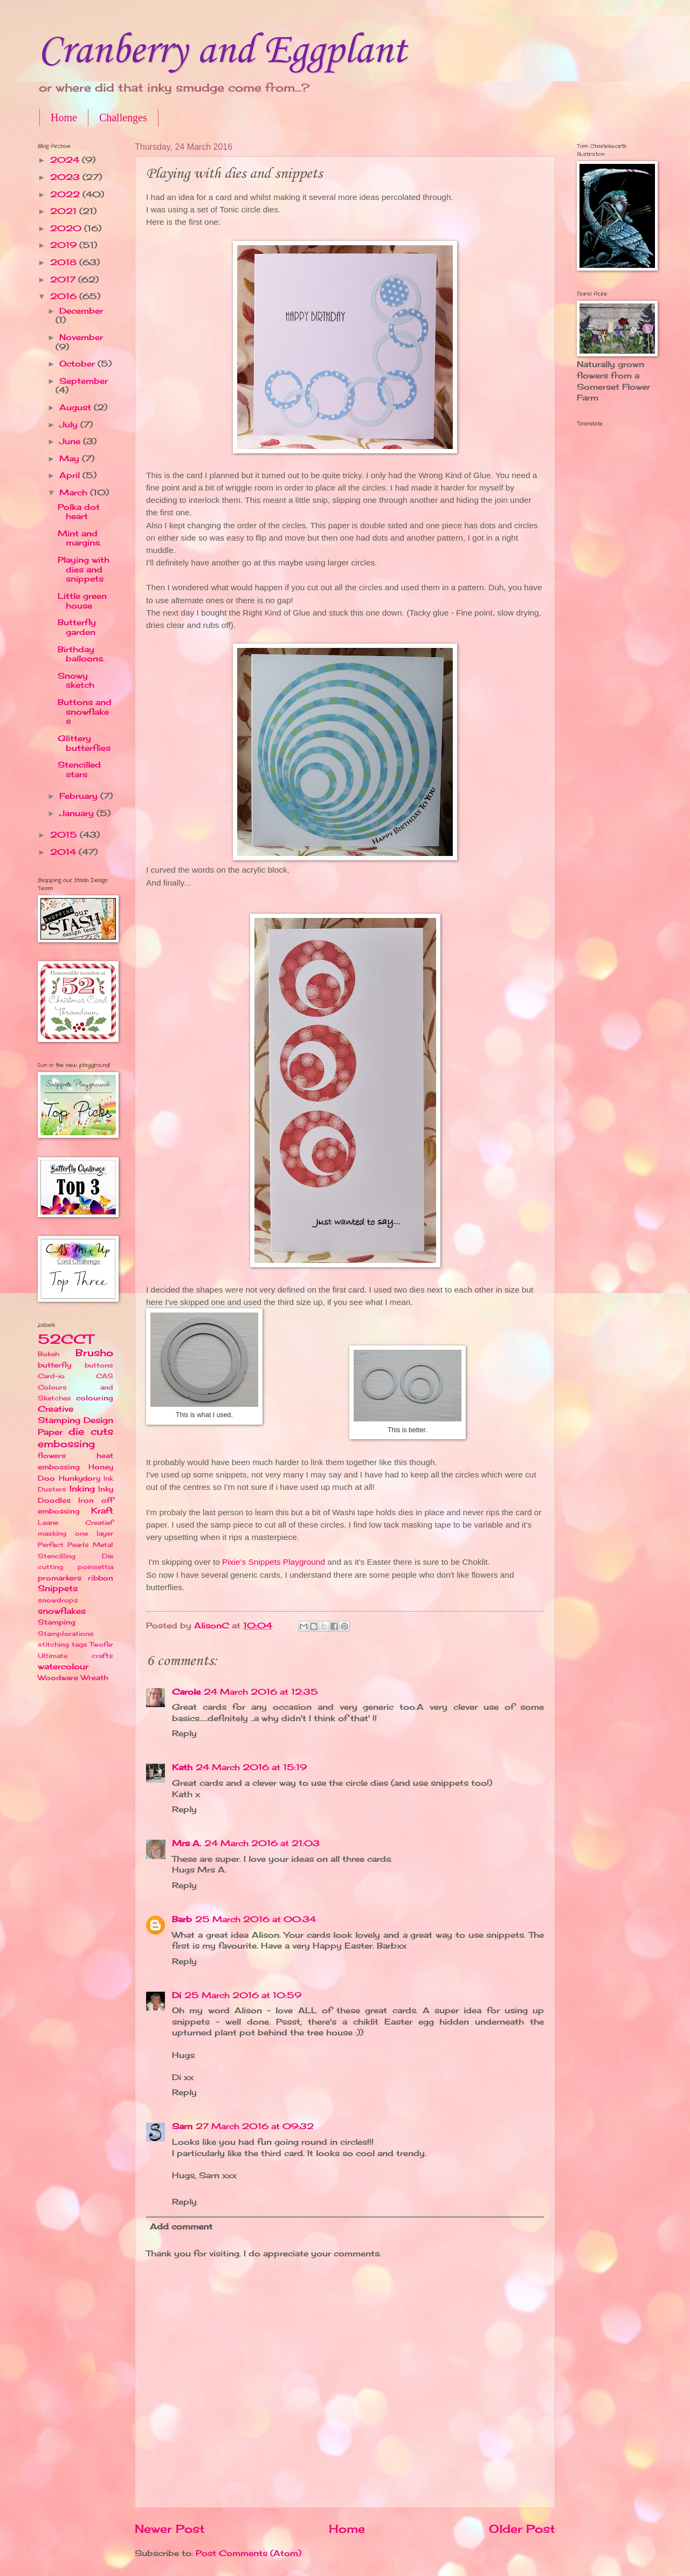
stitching (53, 1644)
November (81, 337)
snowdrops (58, 1600)
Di (176, 1995)
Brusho (94, 1352)
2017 (64, 280)
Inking (82, 1489)
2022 (66, 194)
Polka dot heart (79, 512)
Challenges (123, 117)
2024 (66, 160)
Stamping (56, 1622)
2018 (64, 262)
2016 (64, 296)
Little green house (82, 601)
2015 (65, 835)
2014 (64, 852)
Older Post (522, 2529)
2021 (64, 211)
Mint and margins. (79, 538)
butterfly (54, 1364)
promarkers (59, 1577)
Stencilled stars (79, 769)
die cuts (90, 1431)
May (70, 459)
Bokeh (48, 1354)
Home (64, 117)
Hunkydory (79, 1478)
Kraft (102, 1511)
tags (79, 1644)
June (71, 441)
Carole (186, 1692)
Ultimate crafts (75, 1656)
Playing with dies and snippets (83, 569)
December (81, 311)
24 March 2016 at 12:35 (261, 1692)
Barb (182, 1919)
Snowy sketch (76, 680)
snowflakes (62, 1611)
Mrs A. (186, 1843)
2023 (66, 177)
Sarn (182, 2126)
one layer (94, 1533)
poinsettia (95, 1567)
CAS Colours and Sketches (75, 1387)
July (69, 425)
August (76, 407)
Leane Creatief (75, 1522)
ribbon (100, 1577)
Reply (184, 1733)
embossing (66, 1443)
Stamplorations (66, 1633)
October (78, 364)
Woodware (58, 1677)
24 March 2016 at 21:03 (262, 1843)
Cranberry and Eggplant (222, 51)
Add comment (181, 2227)
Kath (182, 1767)
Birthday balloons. (81, 654)
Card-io (51, 1376)
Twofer (101, 1644)
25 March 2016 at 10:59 (242, 1995)
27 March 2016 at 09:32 (255, 2126)
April (70, 475)
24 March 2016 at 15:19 (251, 1767)
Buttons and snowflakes (85, 711)
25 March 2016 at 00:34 (255, 1919)
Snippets (58, 1588)
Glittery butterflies (84, 743)
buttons (99, 1365)
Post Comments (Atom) (248, 2553)
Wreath (94, 1677)
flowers (52, 1455)
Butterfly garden (77, 627)
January (77, 813)
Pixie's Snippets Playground (273, 1561)
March (74, 493)
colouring (94, 1397)
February (79, 796)
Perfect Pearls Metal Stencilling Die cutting (75, 1556)
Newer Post (170, 2529)
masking (52, 1533)
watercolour (63, 1667)
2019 (64, 245)
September (83, 381)
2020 (67, 228)
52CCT (65, 1339)
